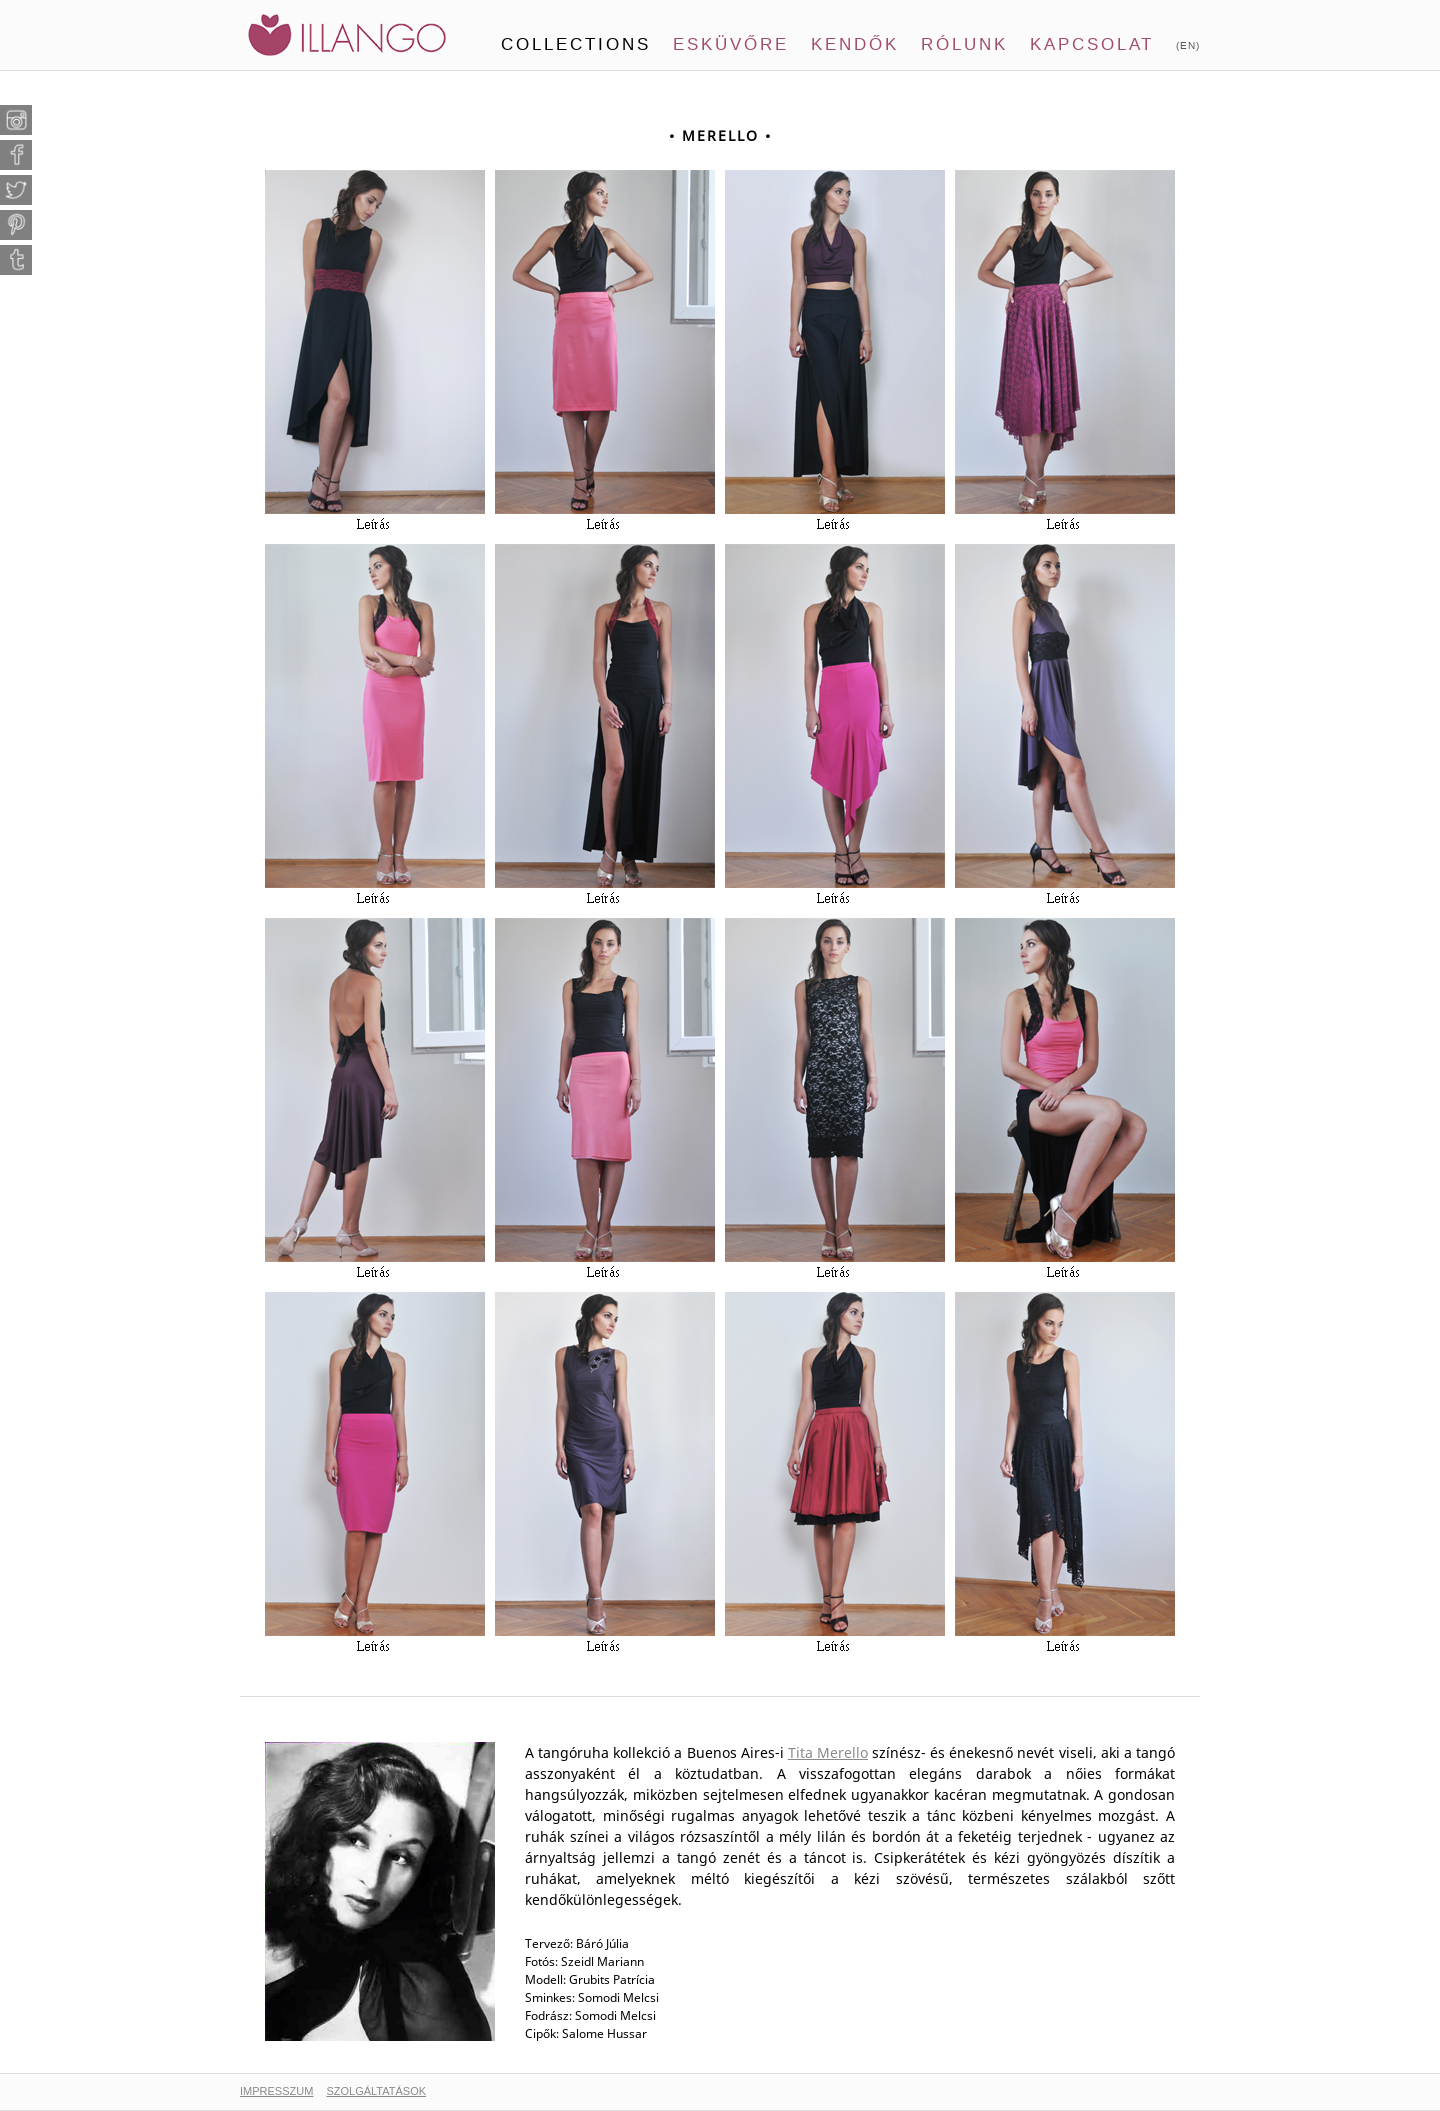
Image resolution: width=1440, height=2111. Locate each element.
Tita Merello (828, 1752)
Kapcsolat (1092, 44)
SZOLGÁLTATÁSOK (376, 2091)
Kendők (855, 44)
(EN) (1188, 45)
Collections (576, 44)
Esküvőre (731, 44)
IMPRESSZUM (276, 2091)
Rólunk (964, 44)
